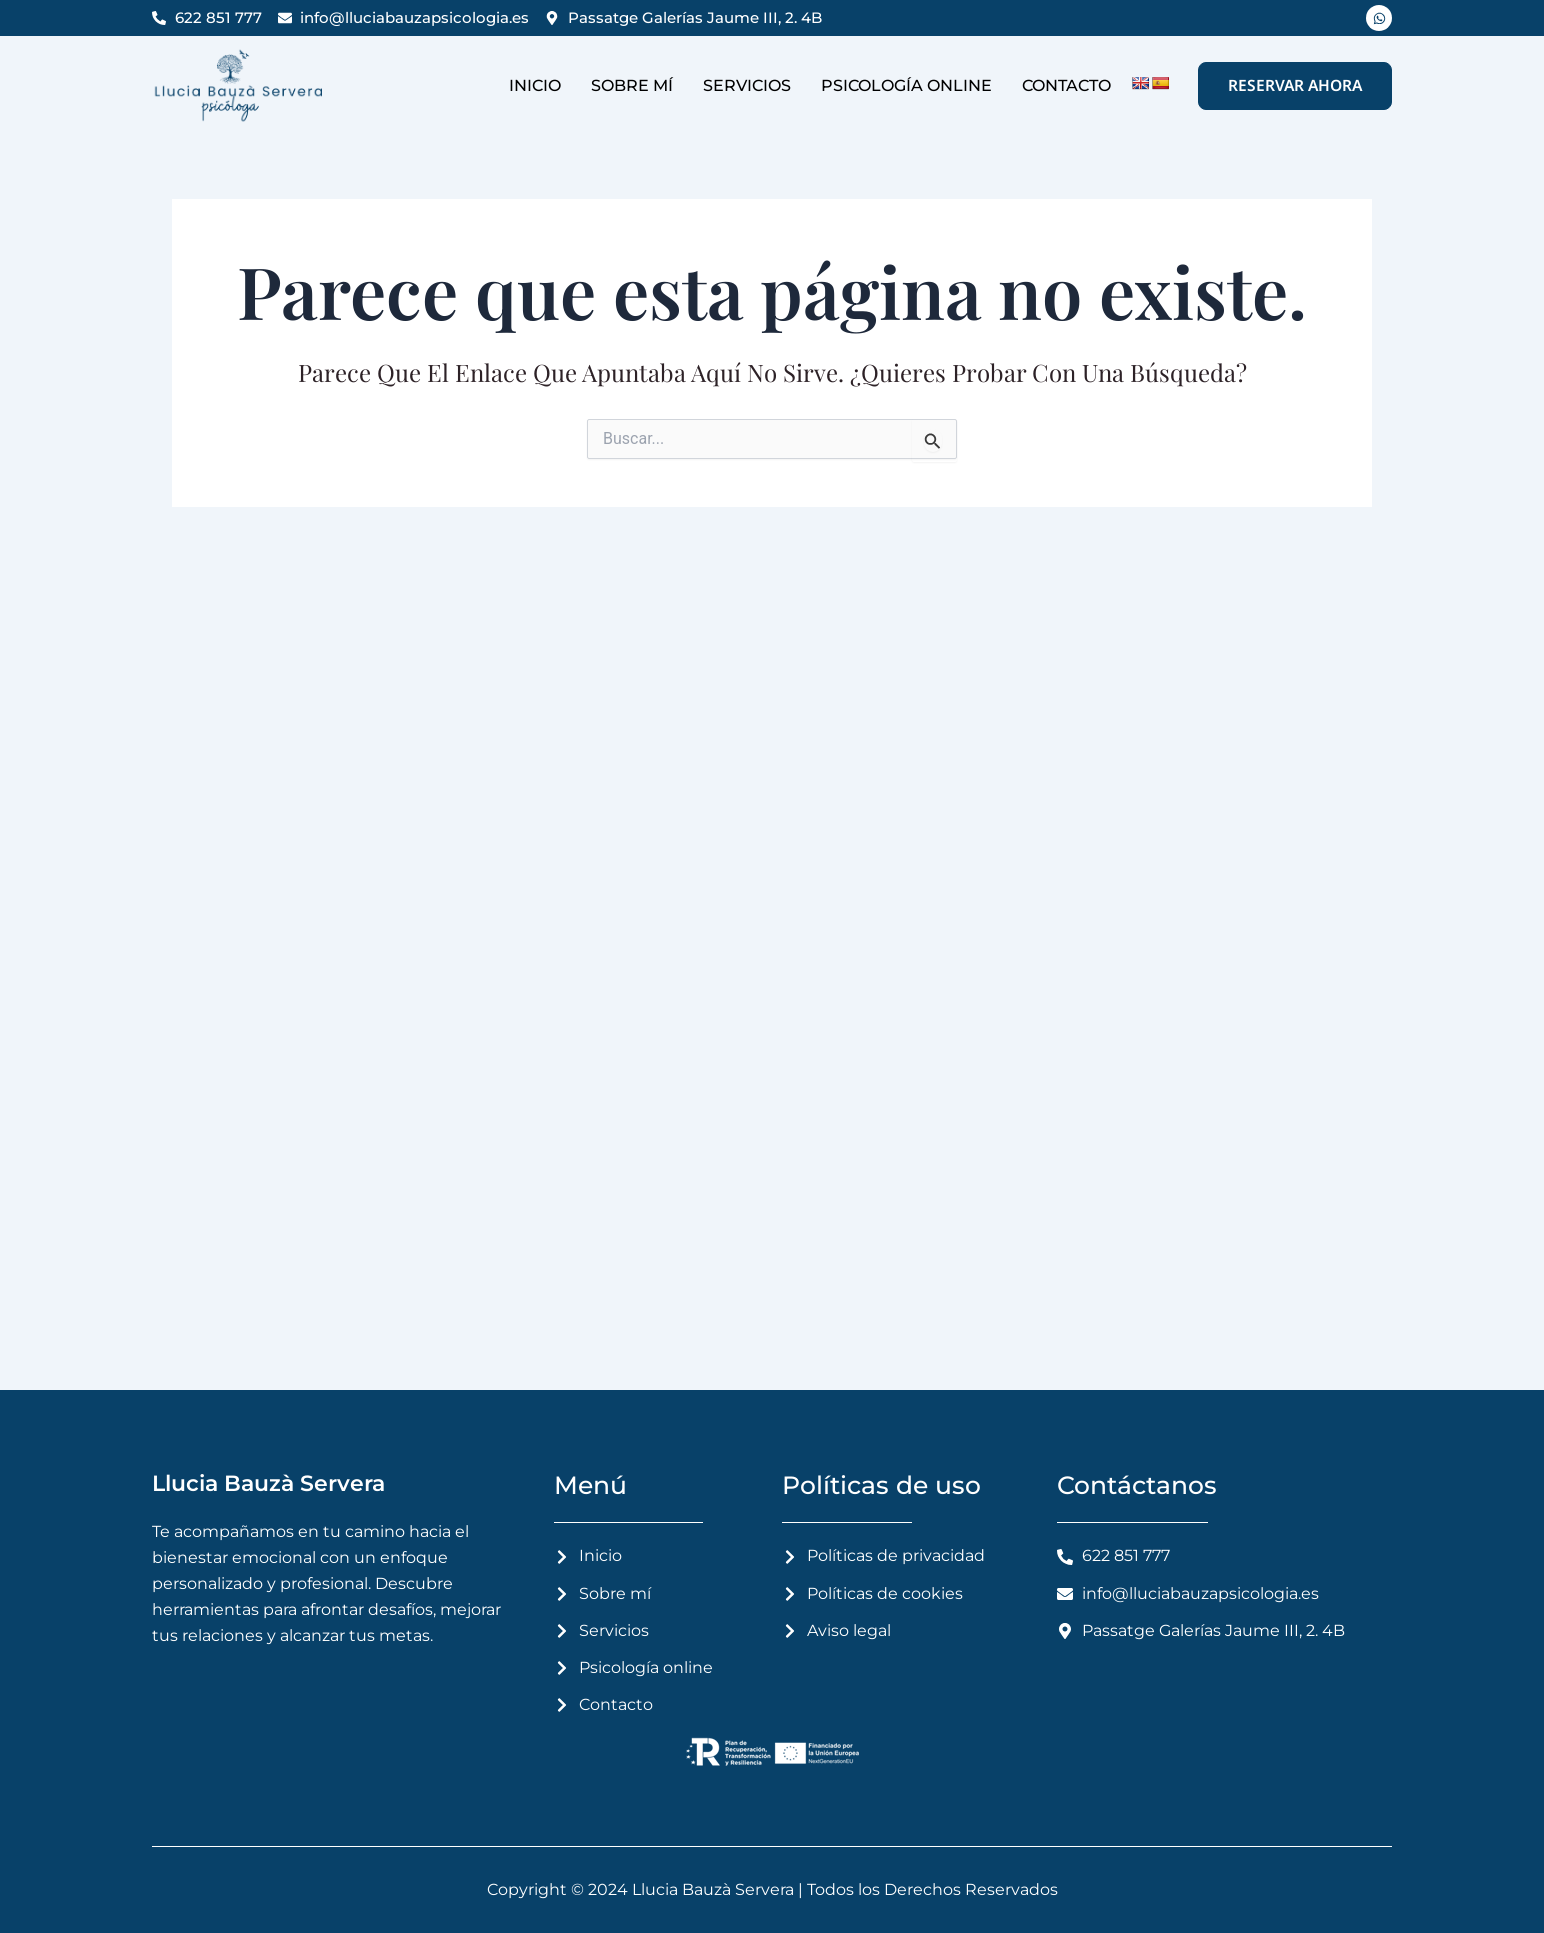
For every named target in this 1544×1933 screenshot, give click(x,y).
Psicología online (906, 85)
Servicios (747, 85)
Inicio (535, 85)
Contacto (1066, 85)
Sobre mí (632, 85)
